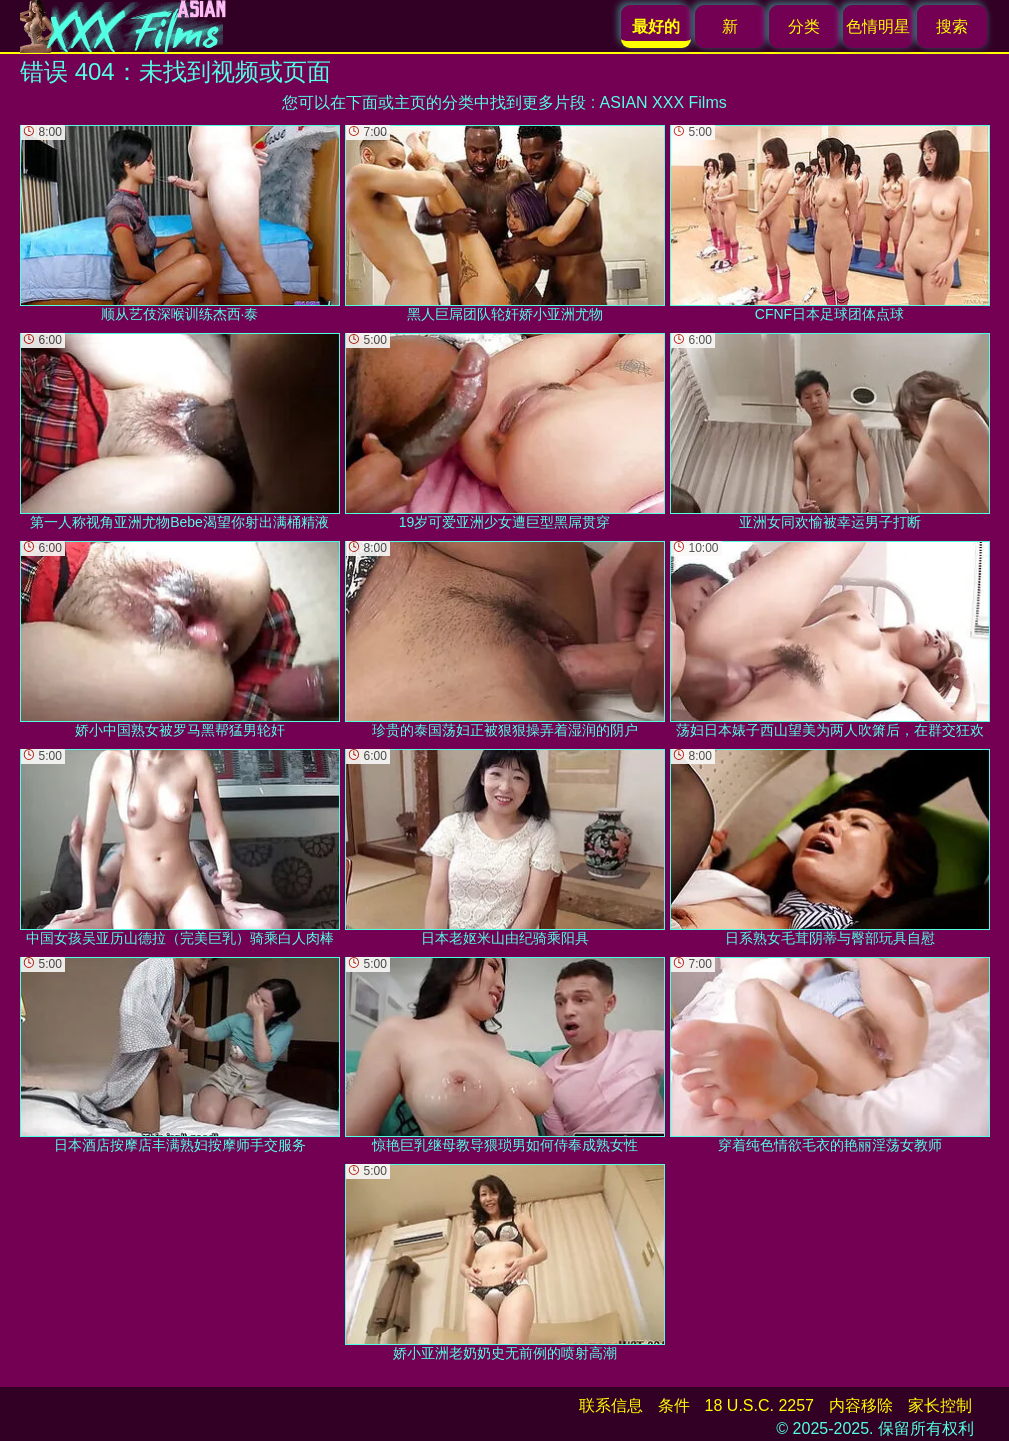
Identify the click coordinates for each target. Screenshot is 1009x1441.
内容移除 (861, 1405)
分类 (804, 26)
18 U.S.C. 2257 (759, 1405)
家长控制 (940, 1405)
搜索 (952, 26)
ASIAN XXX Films (663, 102)
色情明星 (878, 26)
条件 (674, 1405)
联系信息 (611, 1405)
